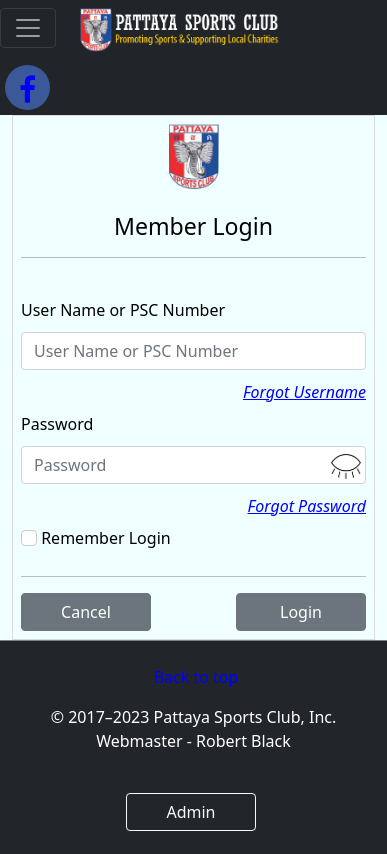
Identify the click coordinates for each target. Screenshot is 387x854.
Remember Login (105, 538)
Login (301, 612)
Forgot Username (304, 392)
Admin (190, 812)
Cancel (86, 612)
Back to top (196, 677)
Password (57, 424)
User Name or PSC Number (123, 310)
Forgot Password (307, 506)
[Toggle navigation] (28, 28)
